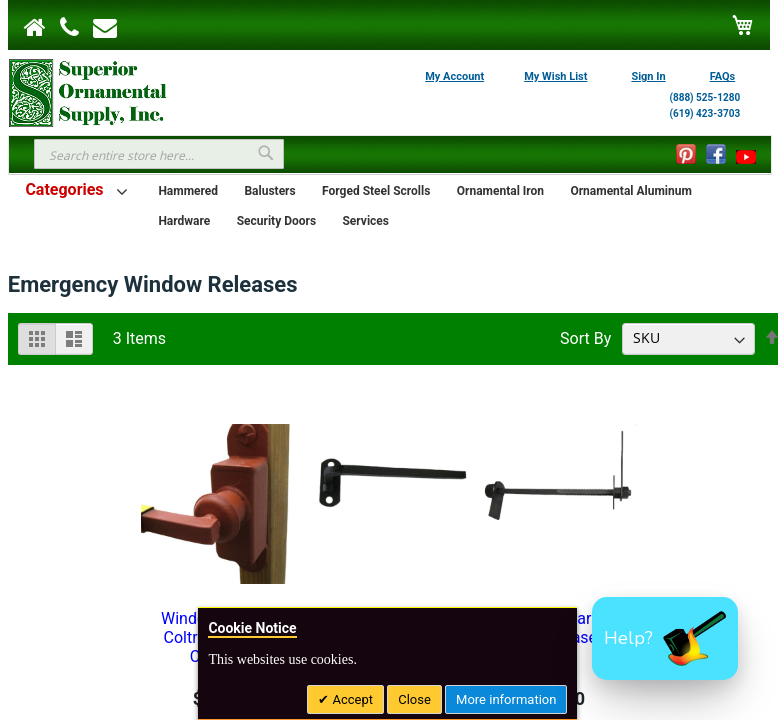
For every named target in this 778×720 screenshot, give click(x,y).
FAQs (723, 76)
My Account (454, 76)
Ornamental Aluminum (630, 191)
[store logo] (88, 91)
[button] (665, 638)
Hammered (188, 191)
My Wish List (555, 76)
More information (506, 699)
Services (365, 221)
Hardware (184, 221)
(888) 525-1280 (704, 97)
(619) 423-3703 (704, 113)
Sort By (585, 337)
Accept (351, 699)
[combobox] (159, 154)
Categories (64, 189)
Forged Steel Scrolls (376, 191)
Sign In (648, 76)
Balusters (269, 191)
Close (414, 699)
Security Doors (276, 221)
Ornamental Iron (500, 191)
